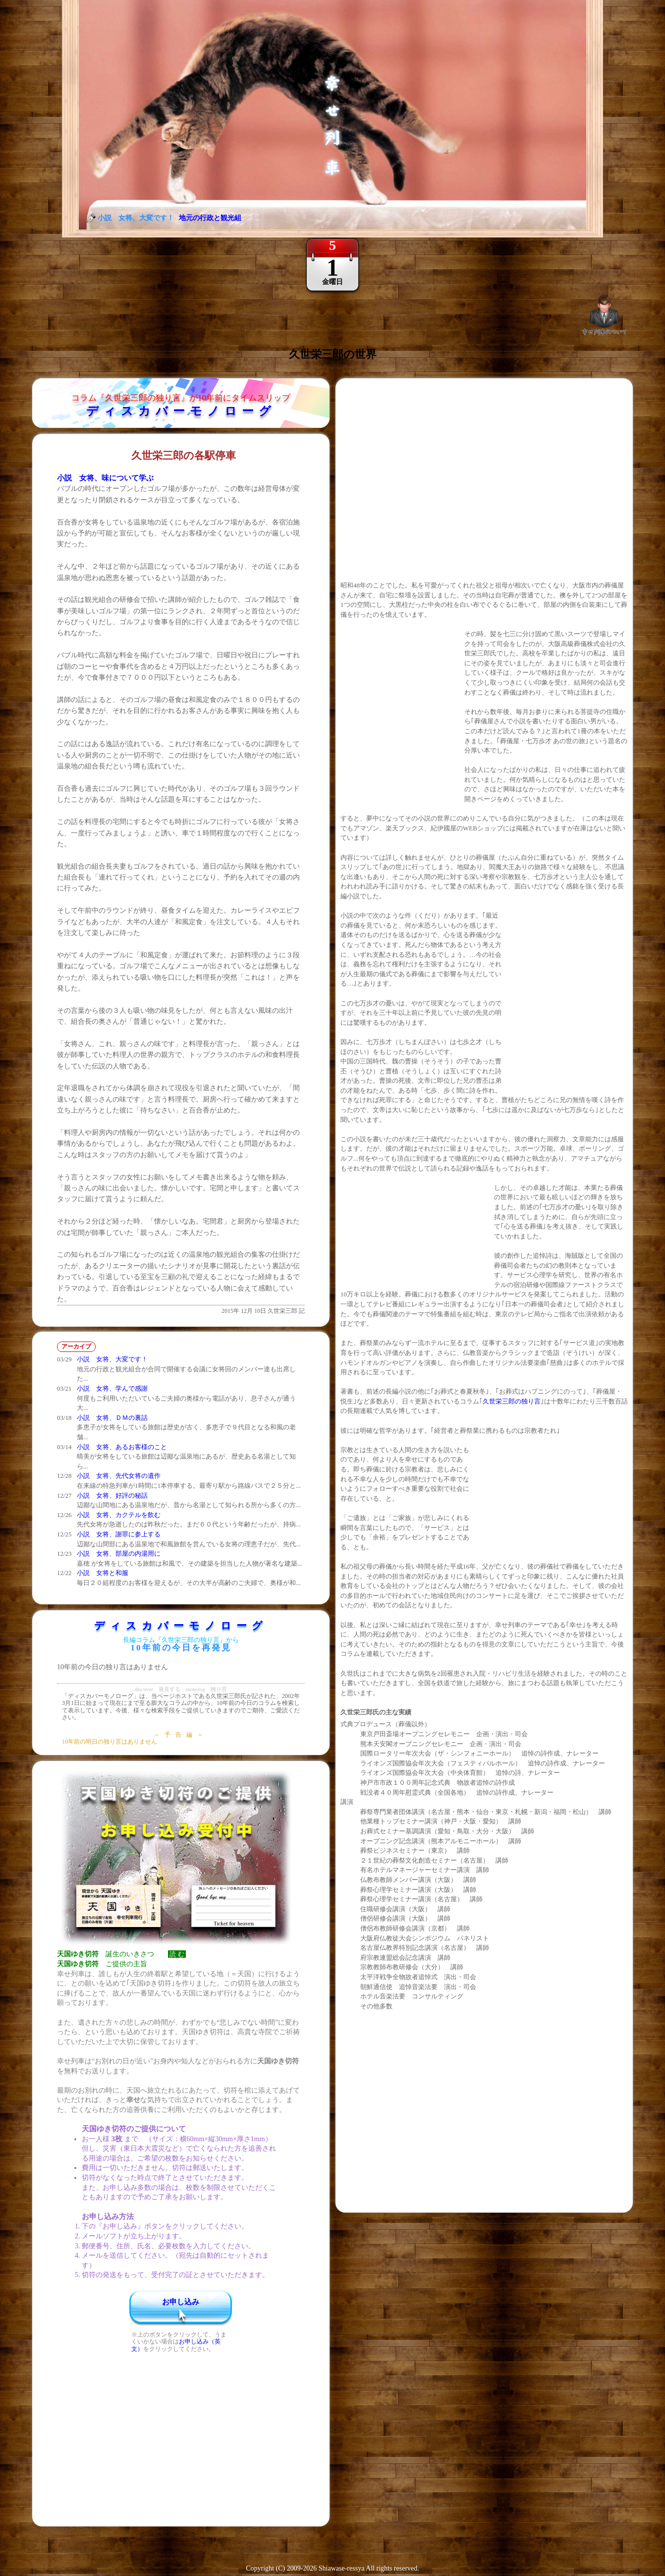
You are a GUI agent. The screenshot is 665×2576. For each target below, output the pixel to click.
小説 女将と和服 (102, 1573)
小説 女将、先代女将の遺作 (119, 1475)
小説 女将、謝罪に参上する (119, 1534)
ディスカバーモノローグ (181, 411)
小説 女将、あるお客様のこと (122, 1447)
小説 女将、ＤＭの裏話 (112, 1417)
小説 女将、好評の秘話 (112, 1495)
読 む (177, 1954)
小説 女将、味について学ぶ (105, 478)
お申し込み (180, 2302)
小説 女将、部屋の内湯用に (119, 1553)
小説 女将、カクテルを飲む (119, 1515)
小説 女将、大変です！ (112, 1359)
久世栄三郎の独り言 (512, 1401)
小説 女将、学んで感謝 (112, 1388)
